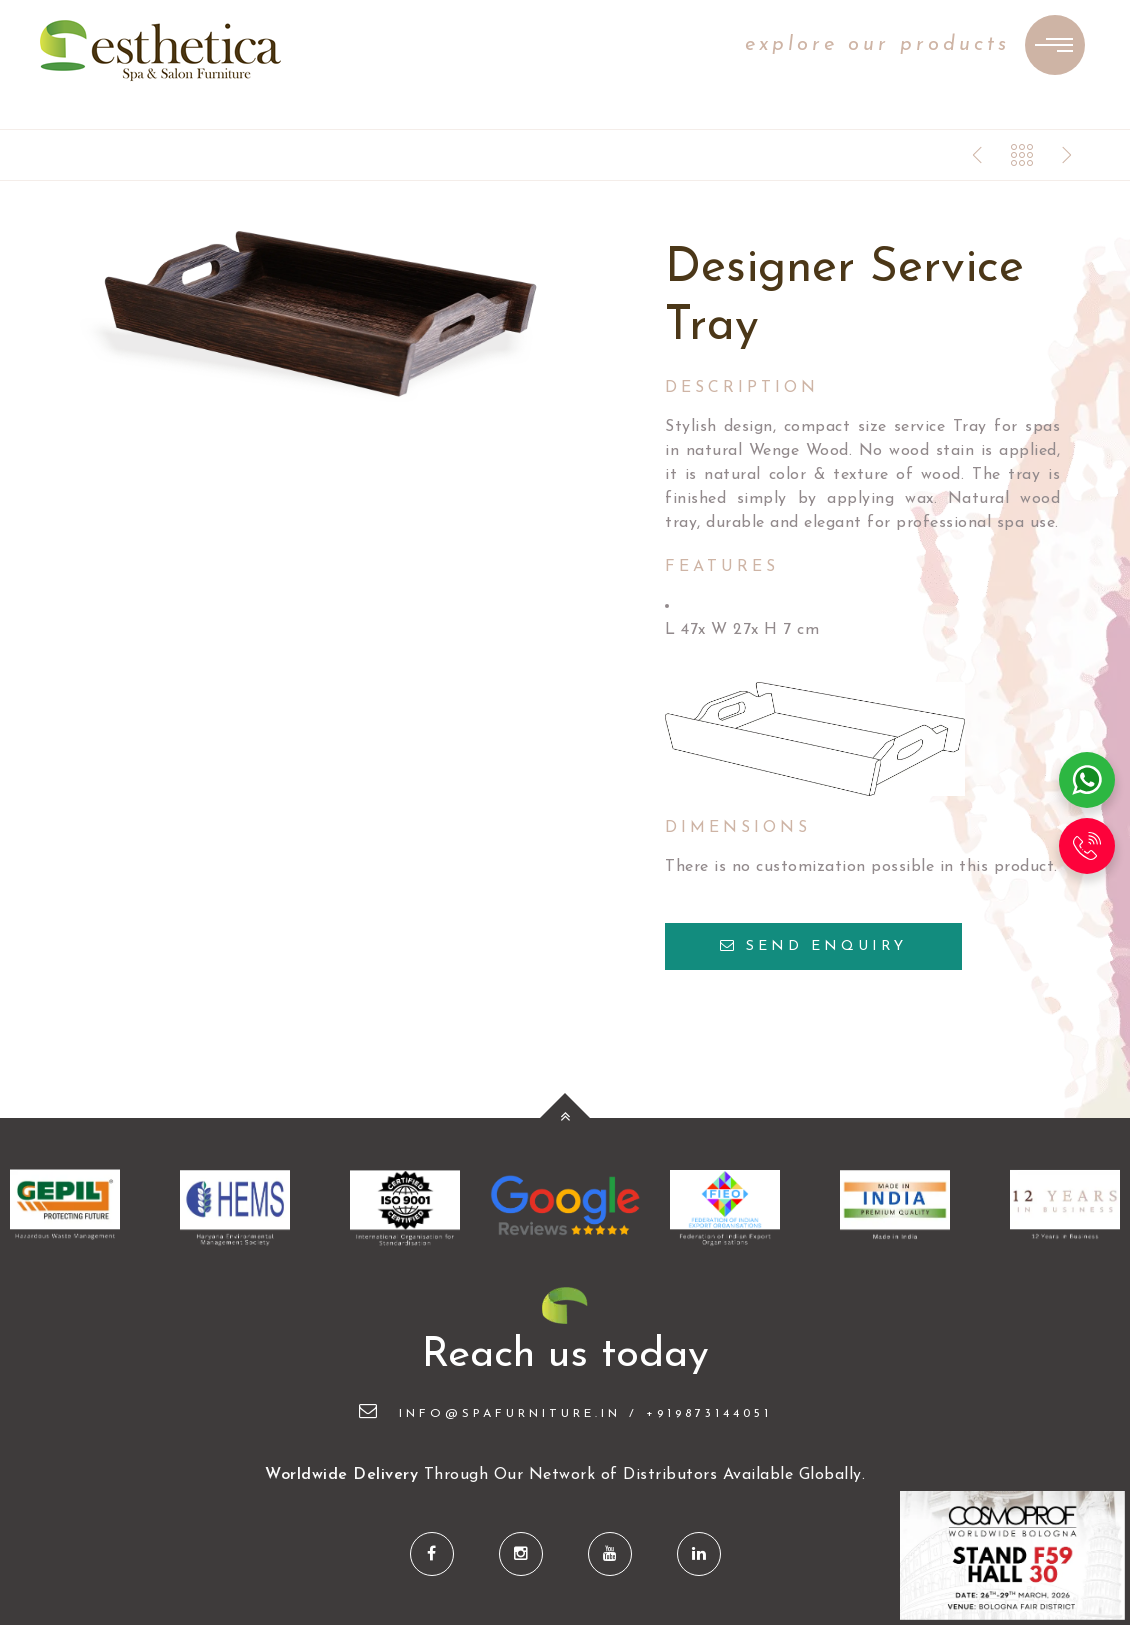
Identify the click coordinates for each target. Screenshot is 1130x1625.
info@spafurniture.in (490, 1414)
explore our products (877, 45)
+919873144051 (709, 1414)
